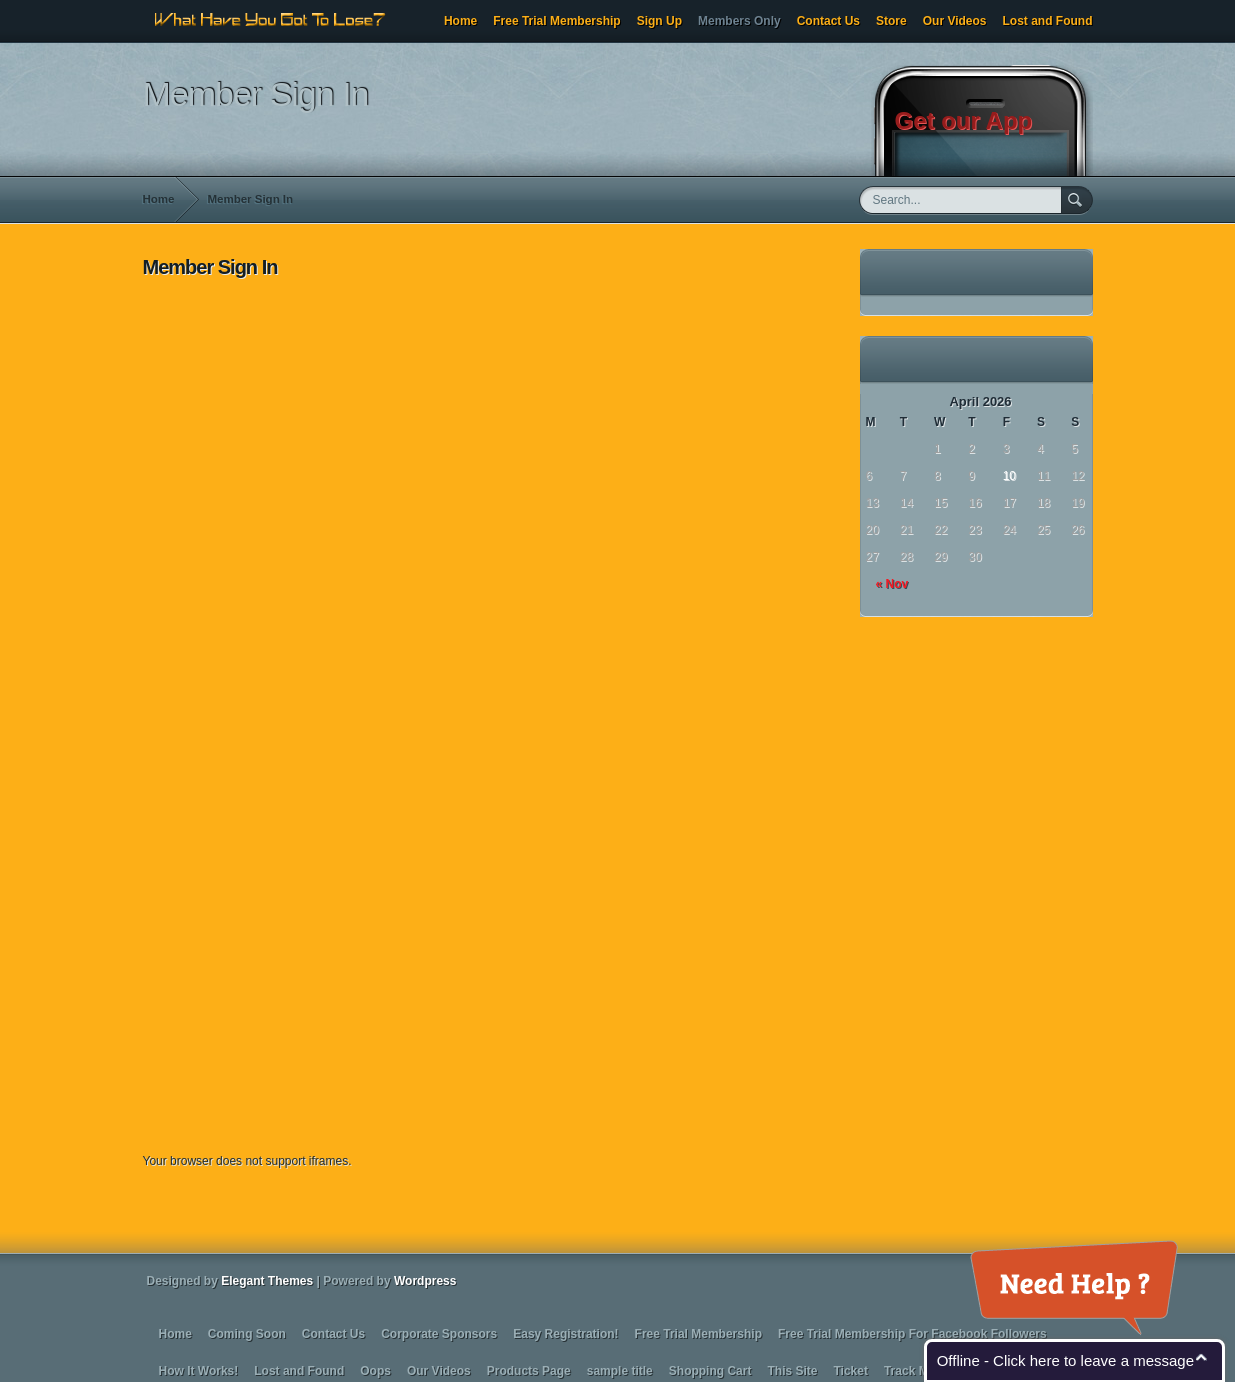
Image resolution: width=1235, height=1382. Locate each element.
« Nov (892, 584)
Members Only (739, 21)
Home (460, 21)
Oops (375, 1371)
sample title (620, 1371)
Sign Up (659, 21)
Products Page (529, 1371)
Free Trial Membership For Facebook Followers (912, 1334)
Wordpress (425, 1281)
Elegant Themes (267, 1281)
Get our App (964, 120)
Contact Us (828, 21)
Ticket (850, 1371)
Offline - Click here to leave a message (1065, 1360)
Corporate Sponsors (439, 1334)
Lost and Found (1048, 21)
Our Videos (955, 21)
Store (891, 21)
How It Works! (199, 1371)
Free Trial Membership (556, 21)
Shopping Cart (710, 1371)
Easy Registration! (565, 1334)
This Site (792, 1371)
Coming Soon (247, 1334)
